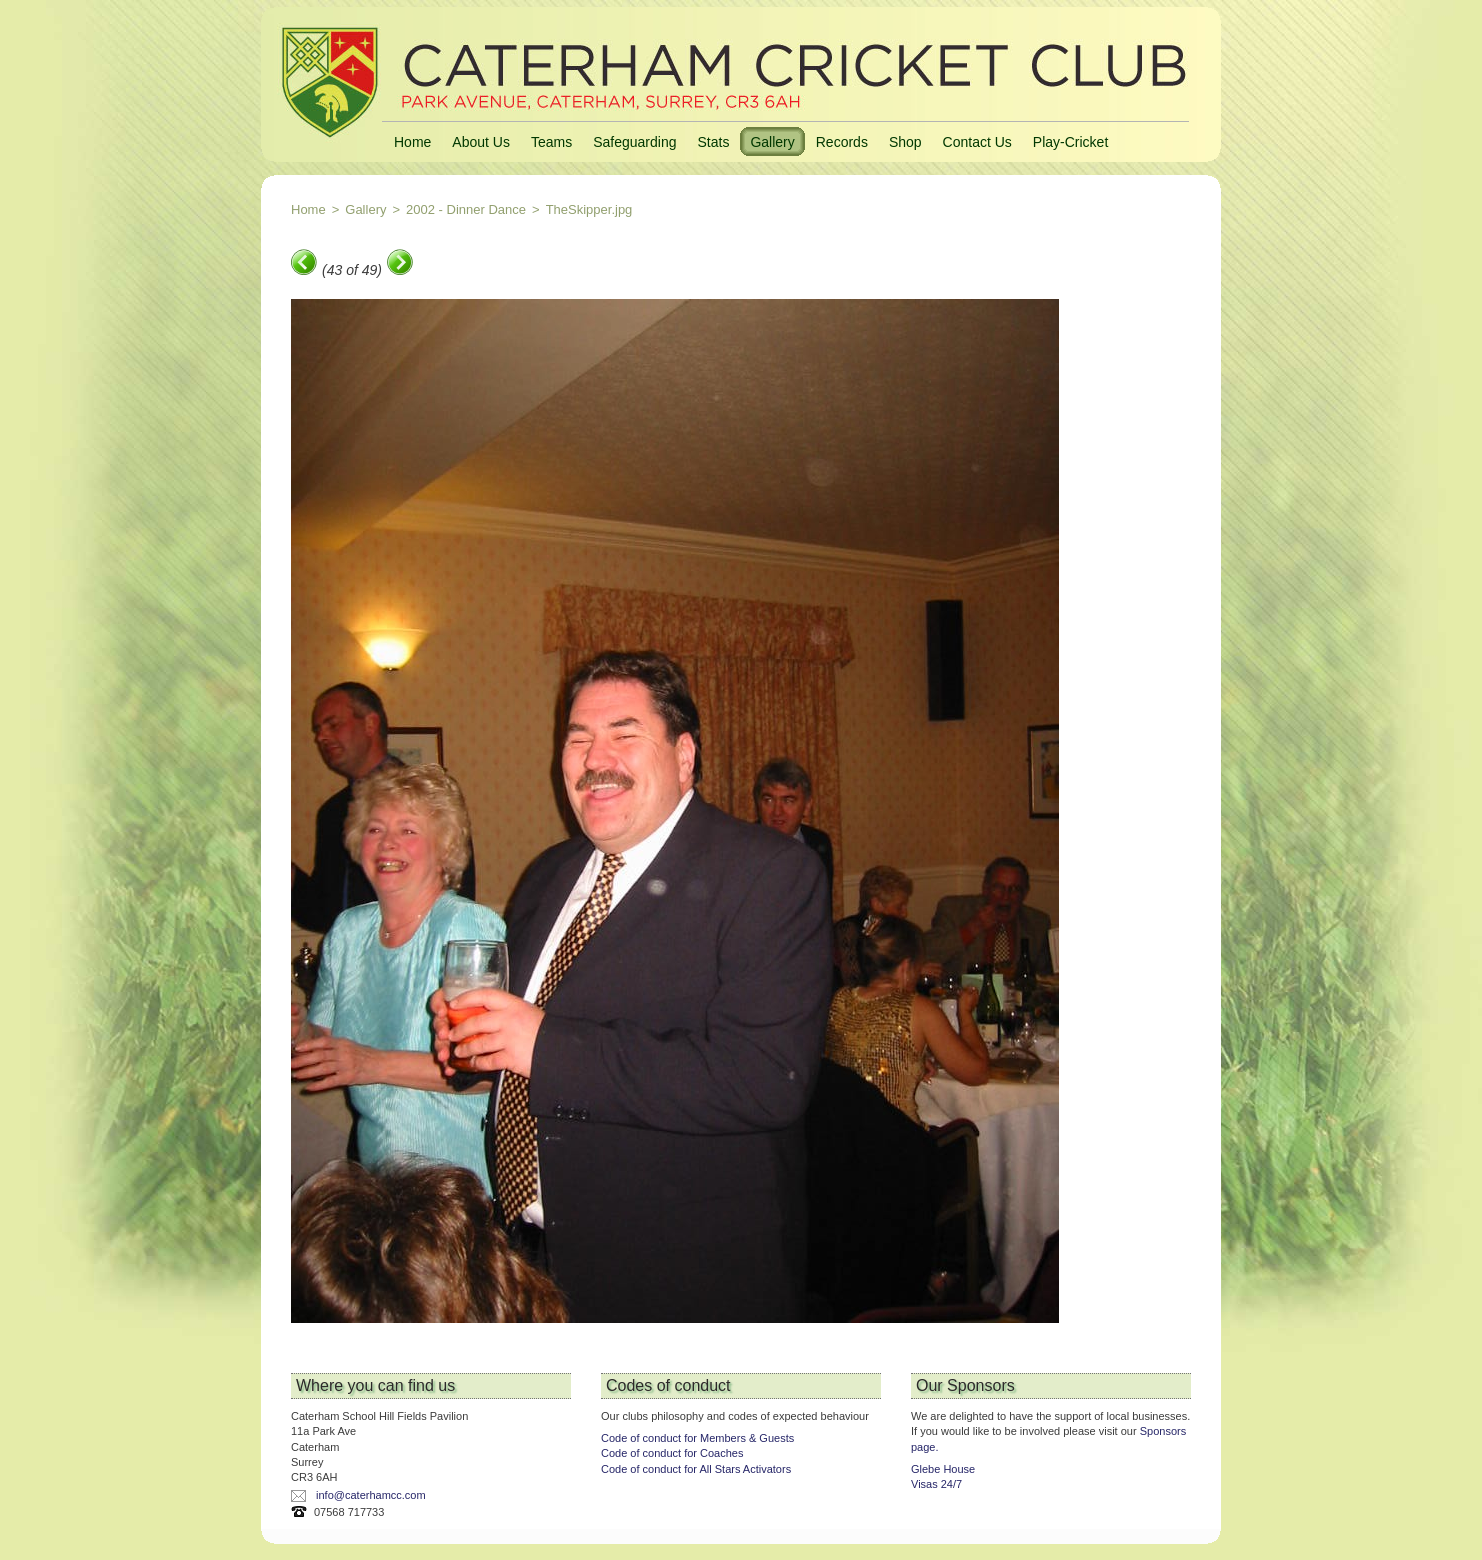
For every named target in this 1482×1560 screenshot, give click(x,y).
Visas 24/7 (936, 1484)
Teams (551, 142)
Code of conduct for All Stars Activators (696, 1469)
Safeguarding (634, 142)
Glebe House (943, 1469)
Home (412, 142)
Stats (713, 142)
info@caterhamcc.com (371, 1495)
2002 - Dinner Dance (466, 209)
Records (842, 142)
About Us (481, 142)
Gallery (772, 142)
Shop (905, 142)
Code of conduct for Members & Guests (697, 1438)
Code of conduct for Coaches (672, 1453)
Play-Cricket (1070, 142)
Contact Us (977, 142)
